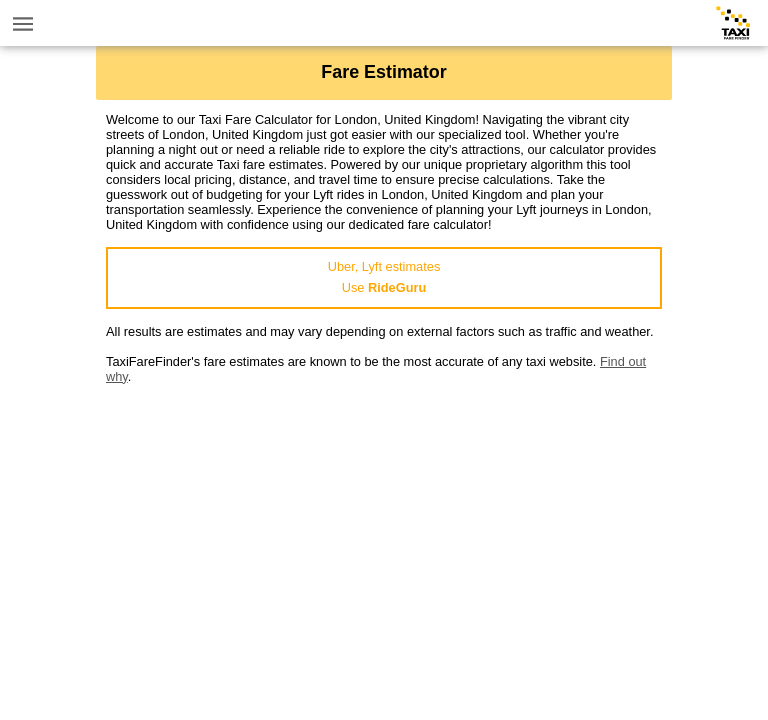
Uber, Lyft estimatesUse (384, 277)
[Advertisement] (384, 524)
